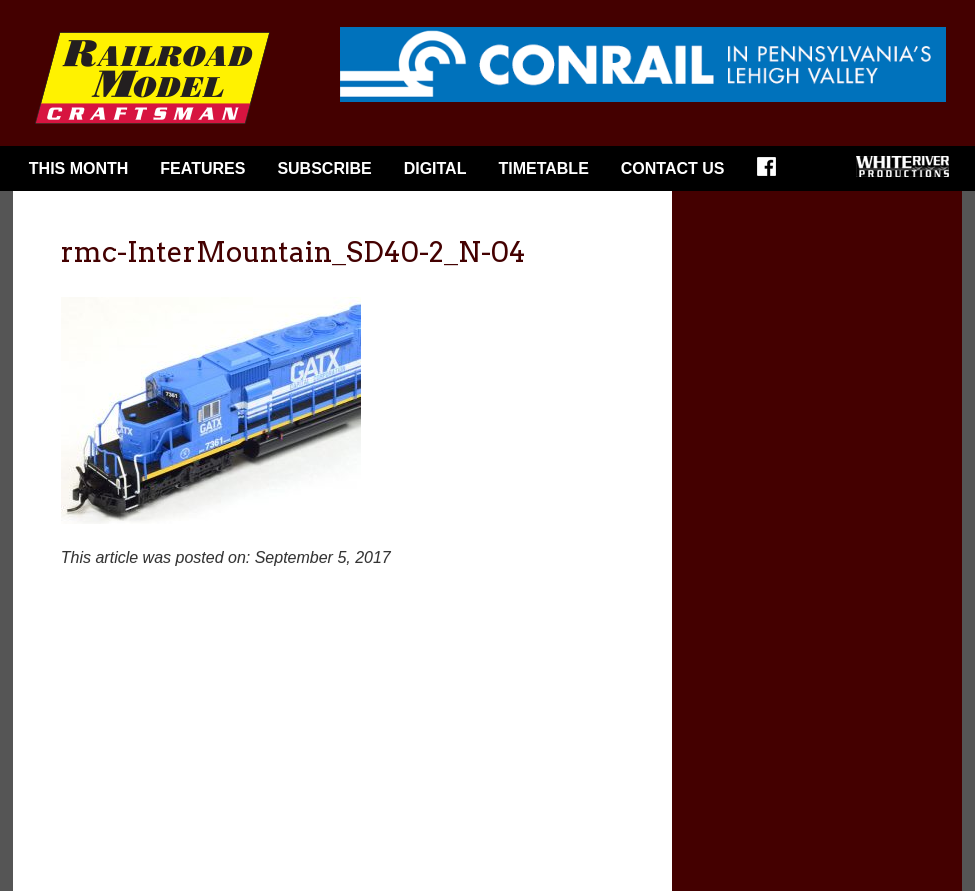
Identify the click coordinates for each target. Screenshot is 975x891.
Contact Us (673, 168)
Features (202, 168)
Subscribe (324, 168)
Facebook (773, 173)
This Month (79, 168)
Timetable (543, 168)
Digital (435, 168)
